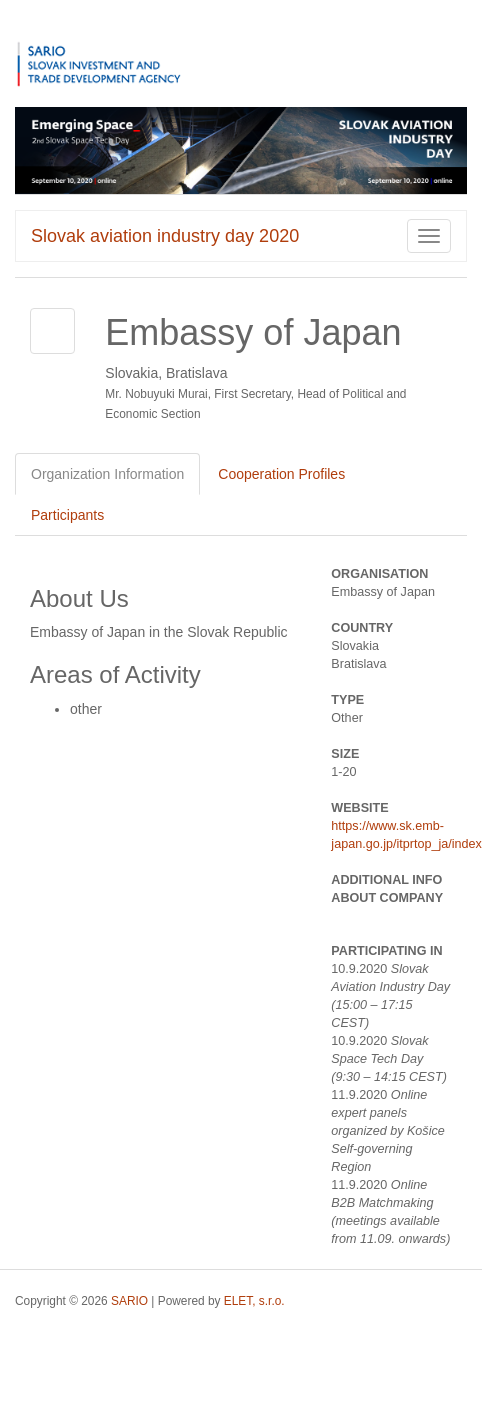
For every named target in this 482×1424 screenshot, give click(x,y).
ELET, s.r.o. (254, 1301)
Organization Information (107, 474)
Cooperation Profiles (281, 474)
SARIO (129, 1301)
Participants (67, 515)
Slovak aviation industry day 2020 (165, 236)
